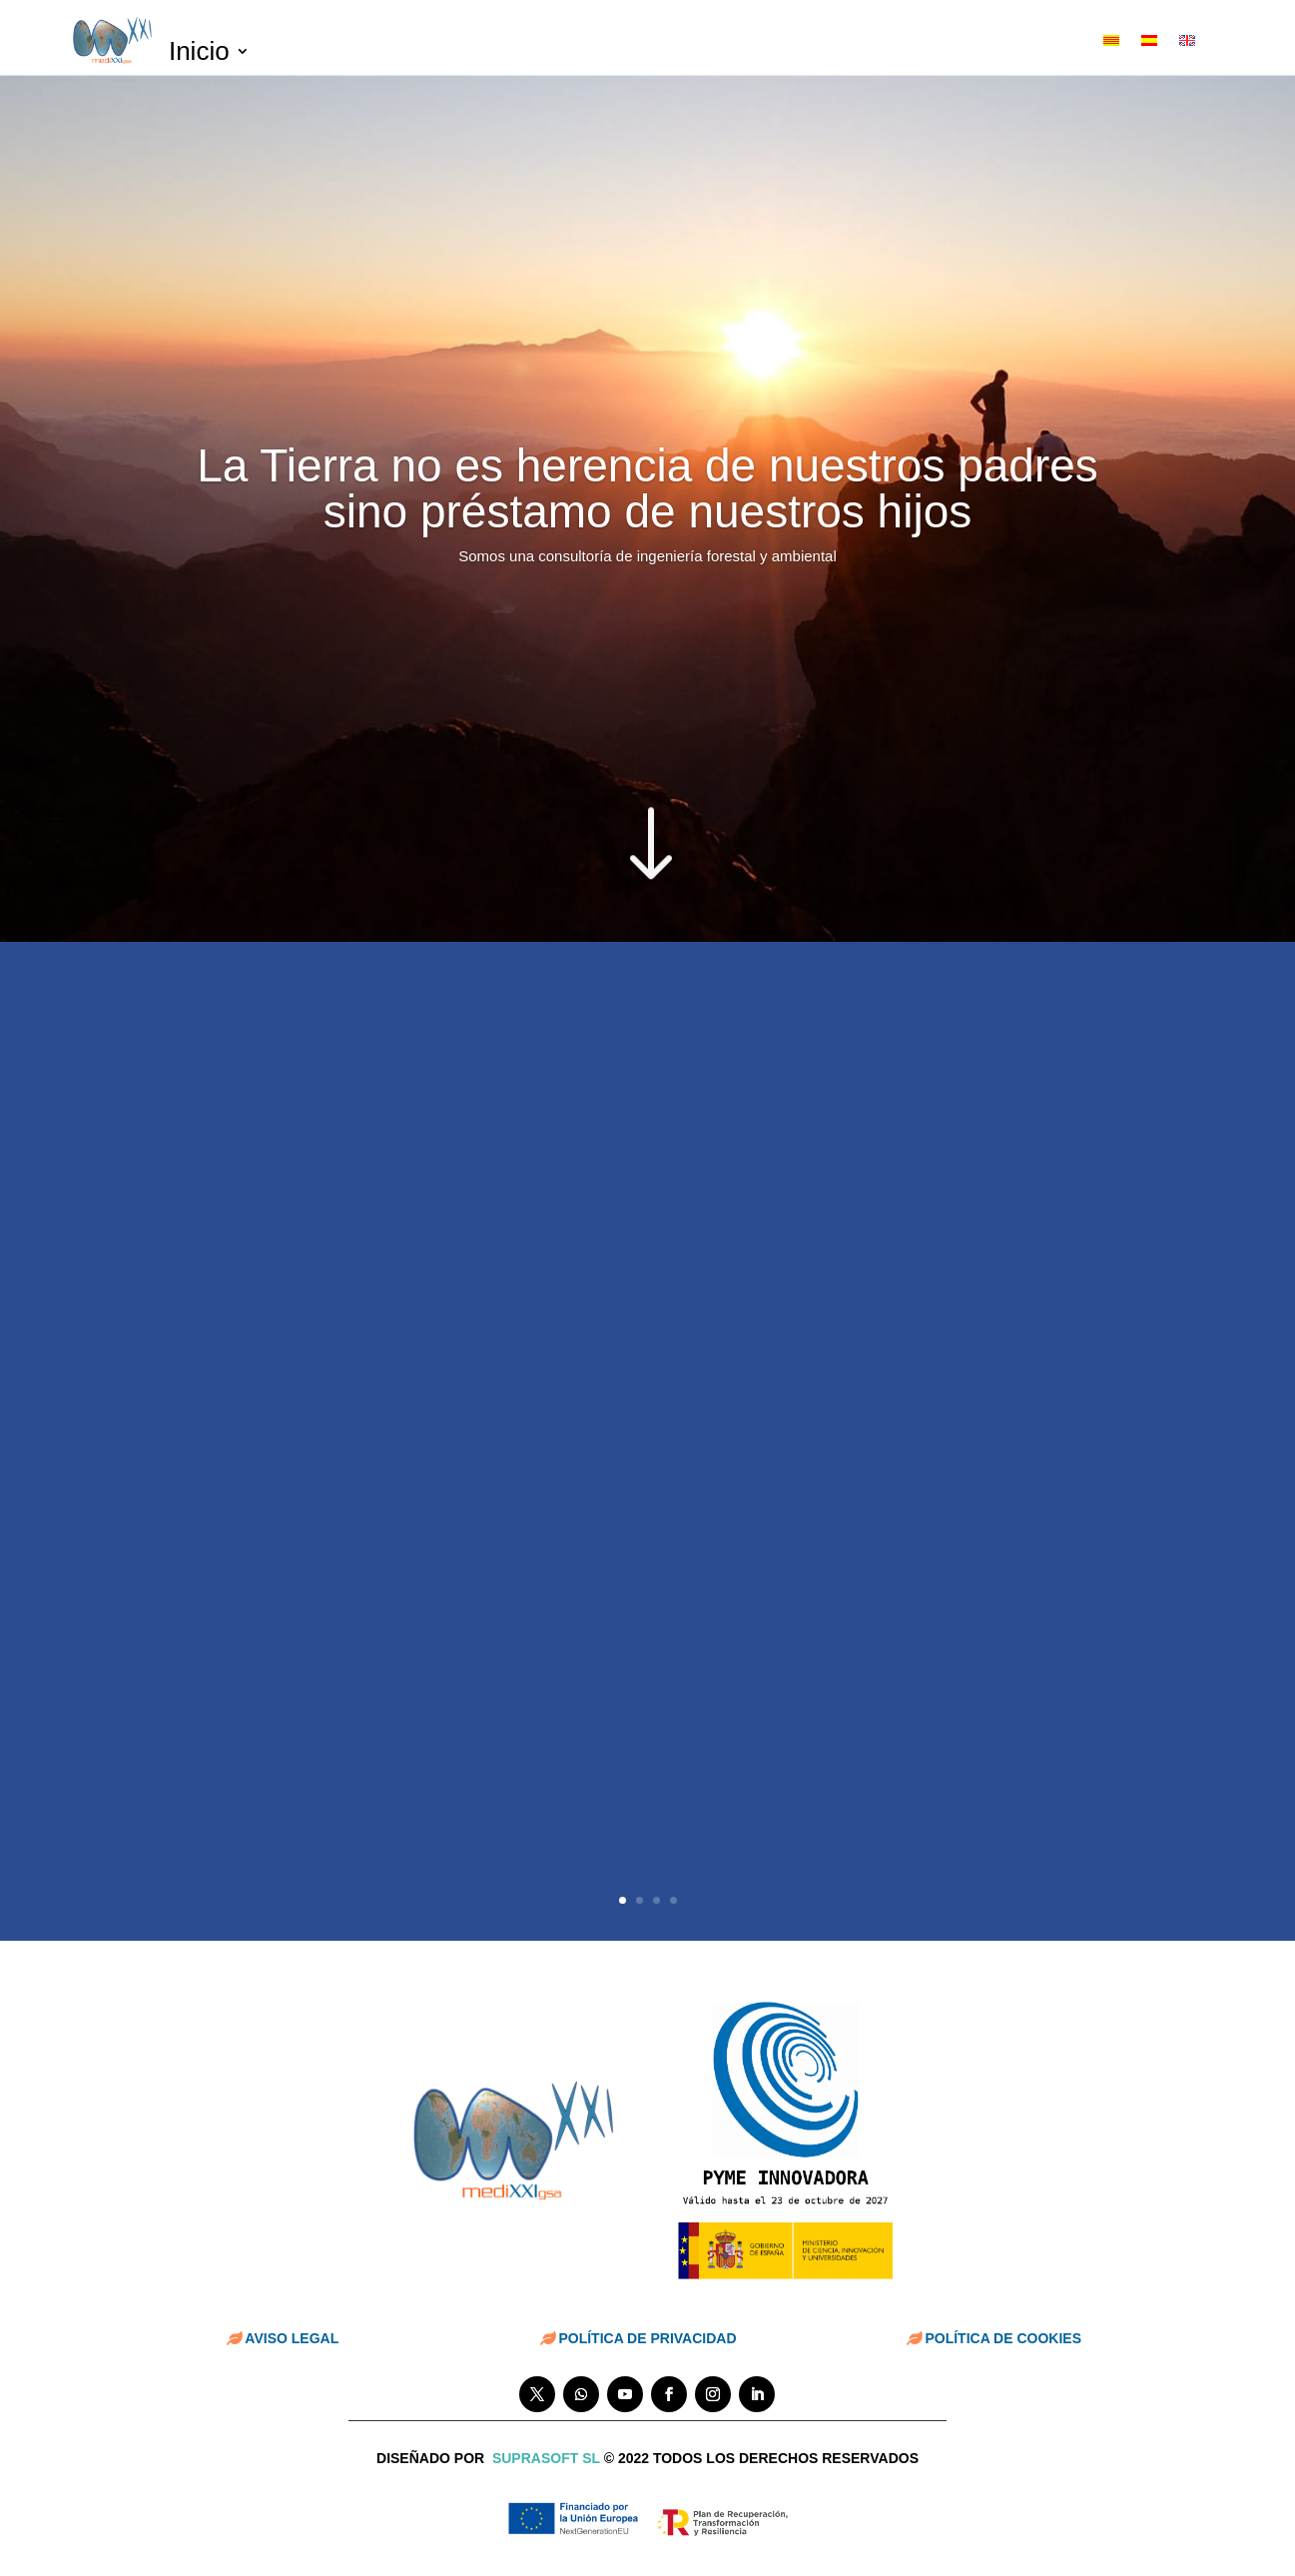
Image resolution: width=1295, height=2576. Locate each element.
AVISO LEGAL (291, 2338)
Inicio (199, 55)
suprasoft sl (546, 2458)
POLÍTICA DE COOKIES (1003, 2338)
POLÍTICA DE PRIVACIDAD (647, 2338)
